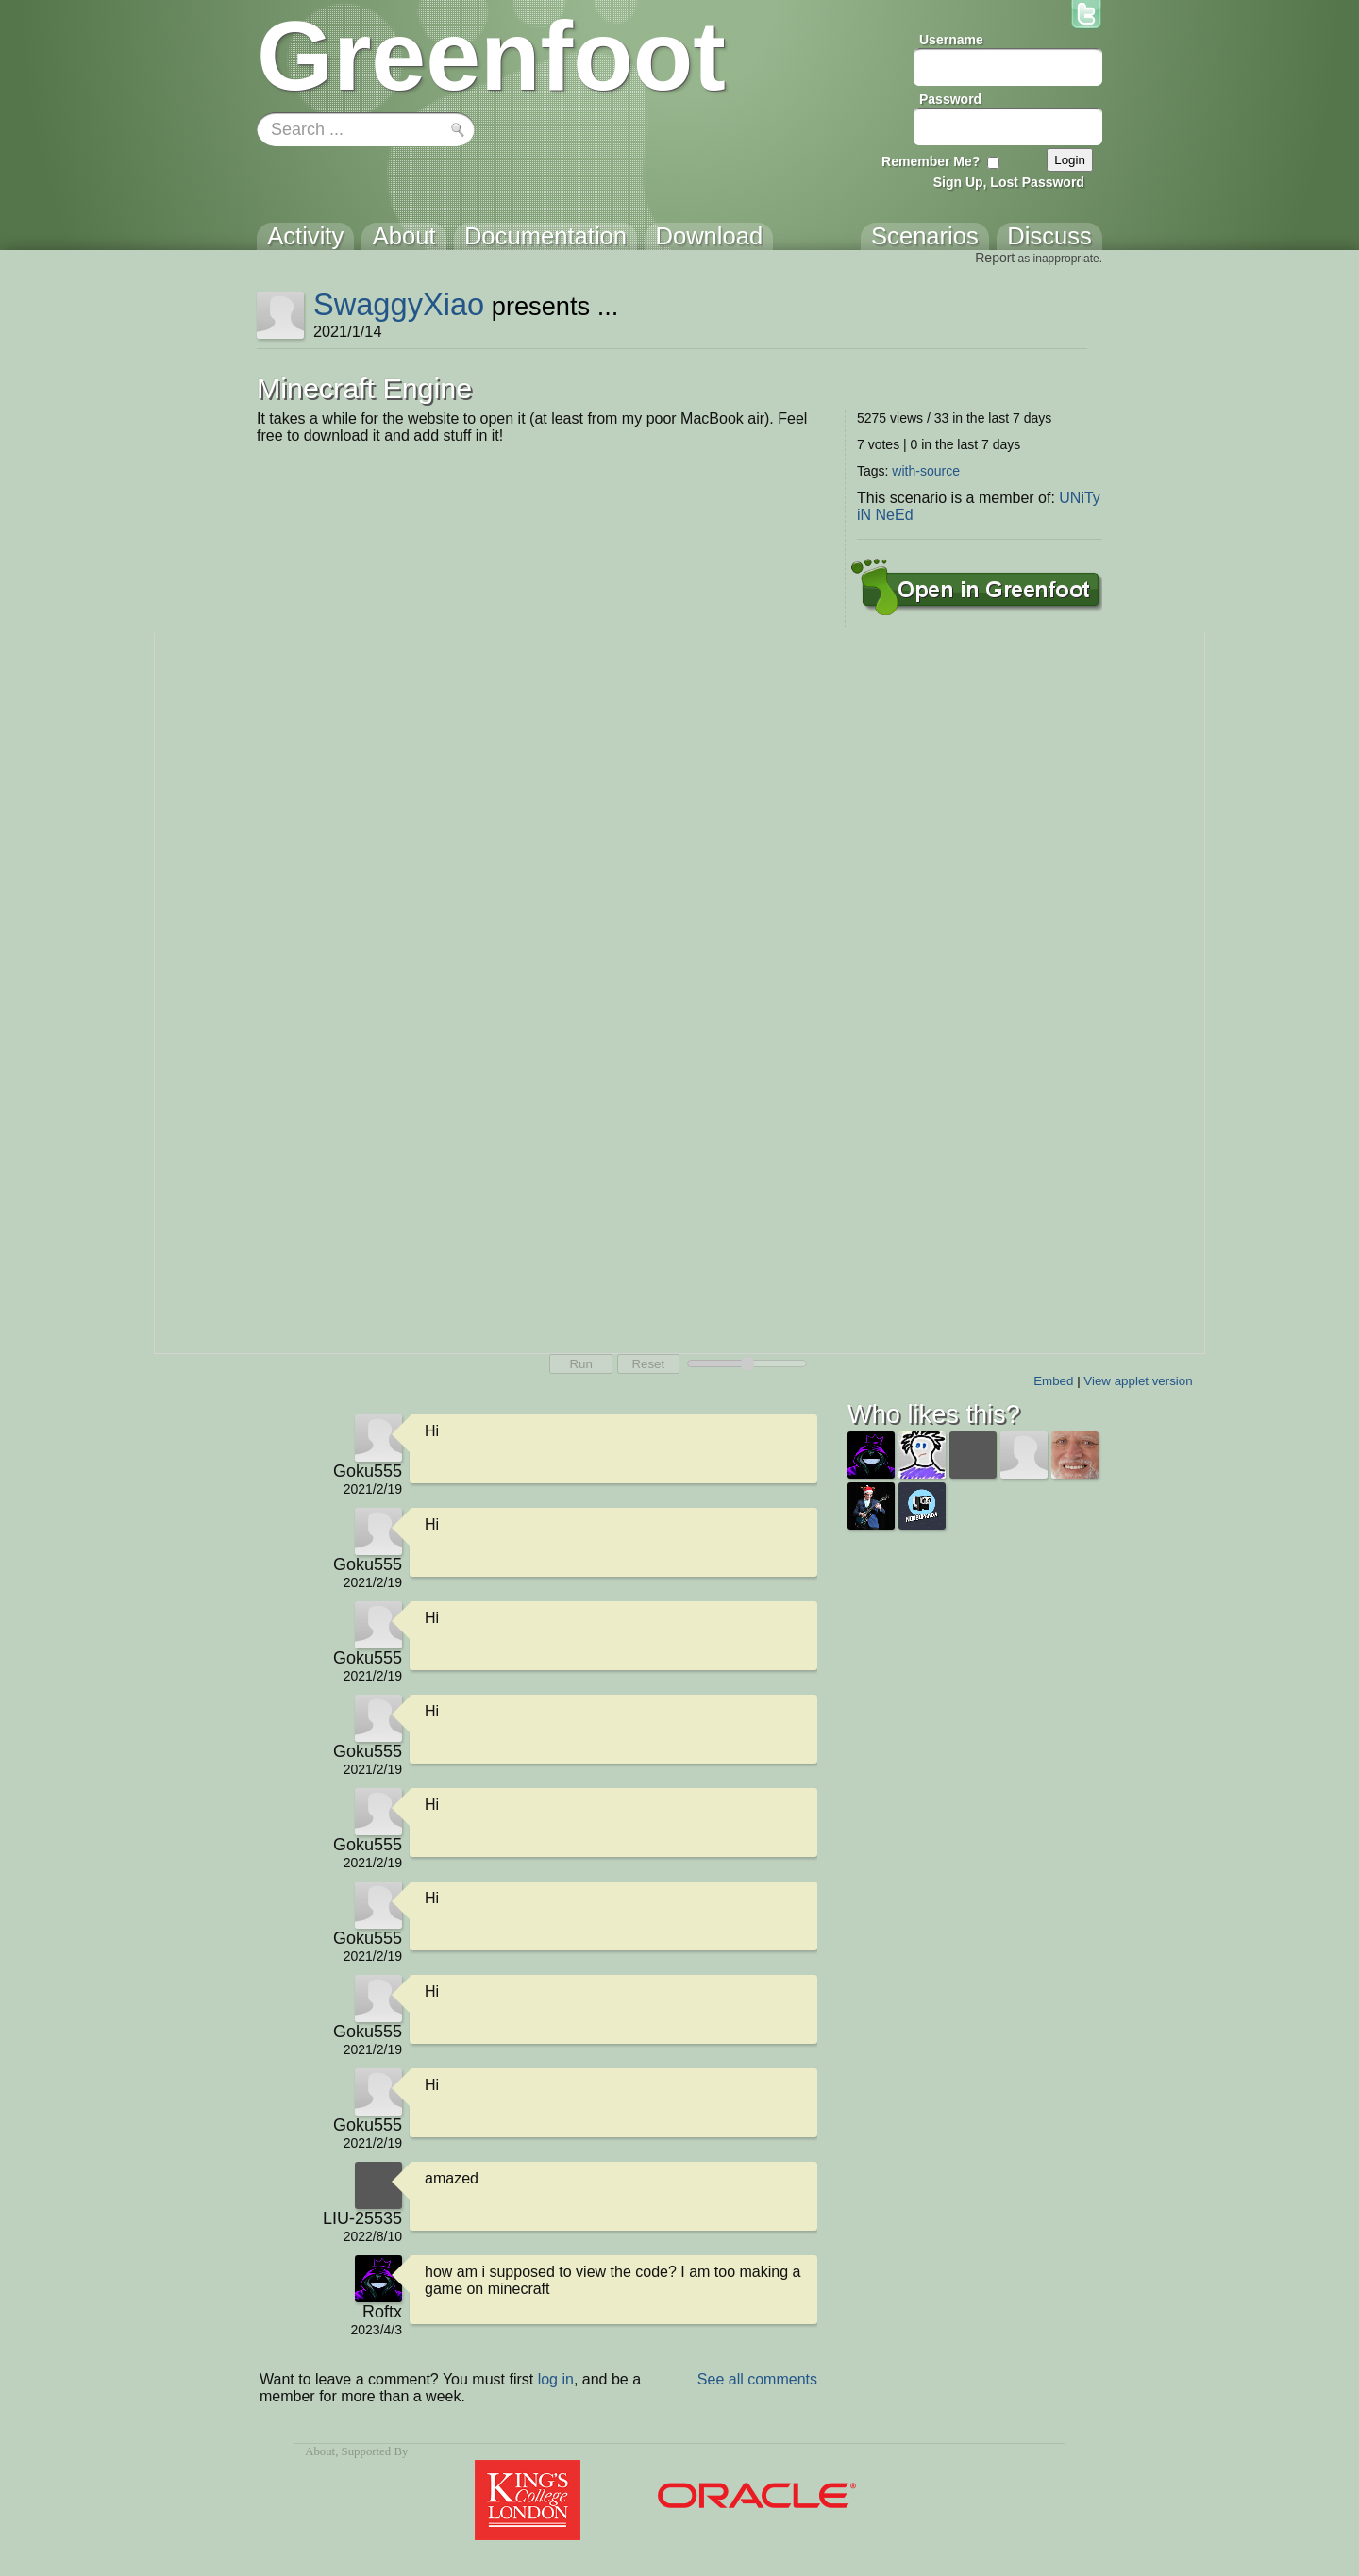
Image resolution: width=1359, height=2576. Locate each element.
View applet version (1137, 1381)
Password (950, 99)
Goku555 (367, 1471)
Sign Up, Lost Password (1008, 182)
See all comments (757, 2379)
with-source (926, 470)
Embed (1053, 1381)
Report (995, 257)
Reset (647, 1364)
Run (580, 1364)
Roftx (382, 2311)
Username (951, 39)
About (320, 2451)
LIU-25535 (362, 2218)
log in (556, 2379)
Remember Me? (930, 161)
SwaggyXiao (398, 304)
